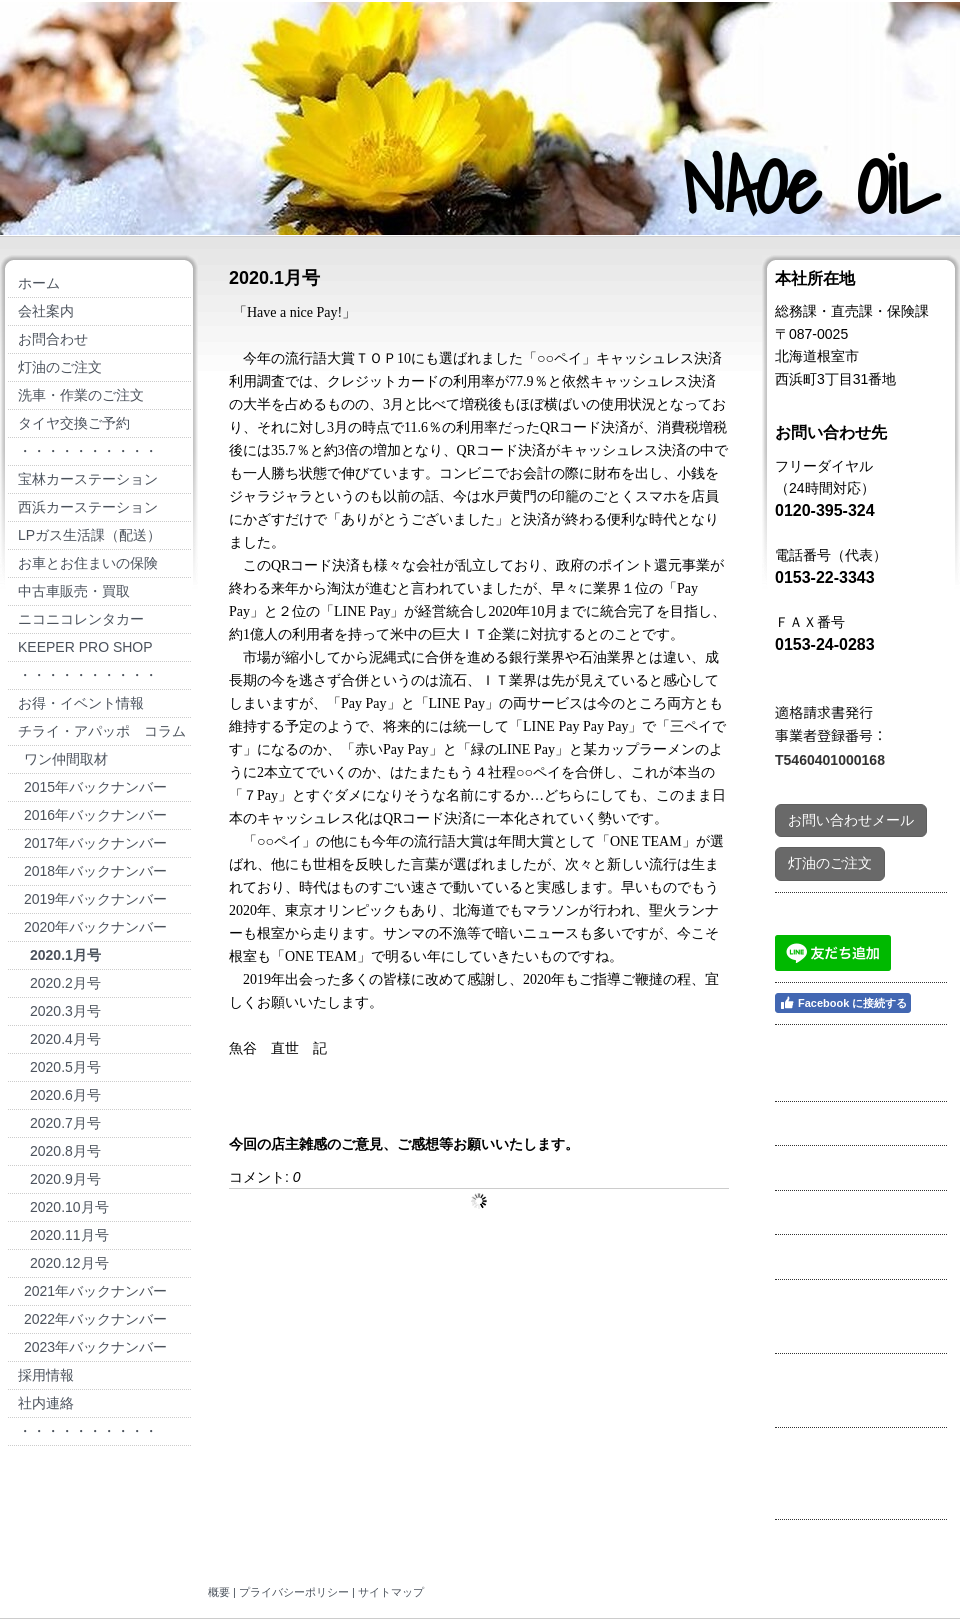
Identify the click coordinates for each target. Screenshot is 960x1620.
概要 (219, 1592)
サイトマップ (391, 1592)
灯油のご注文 (830, 863)
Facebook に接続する (843, 1003)
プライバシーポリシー (294, 1592)
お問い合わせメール (851, 820)
